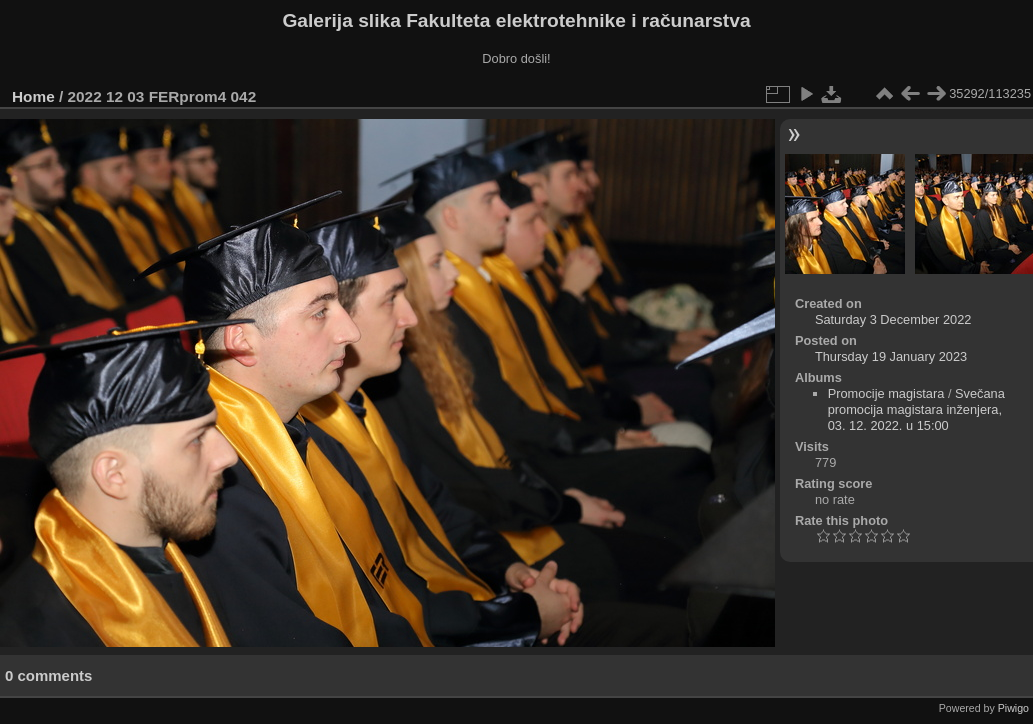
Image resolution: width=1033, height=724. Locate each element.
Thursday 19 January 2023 (891, 356)
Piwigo (1013, 708)
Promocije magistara (886, 393)
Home (33, 96)
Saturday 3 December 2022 (893, 319)
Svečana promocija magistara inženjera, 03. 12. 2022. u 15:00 (916, 409)
